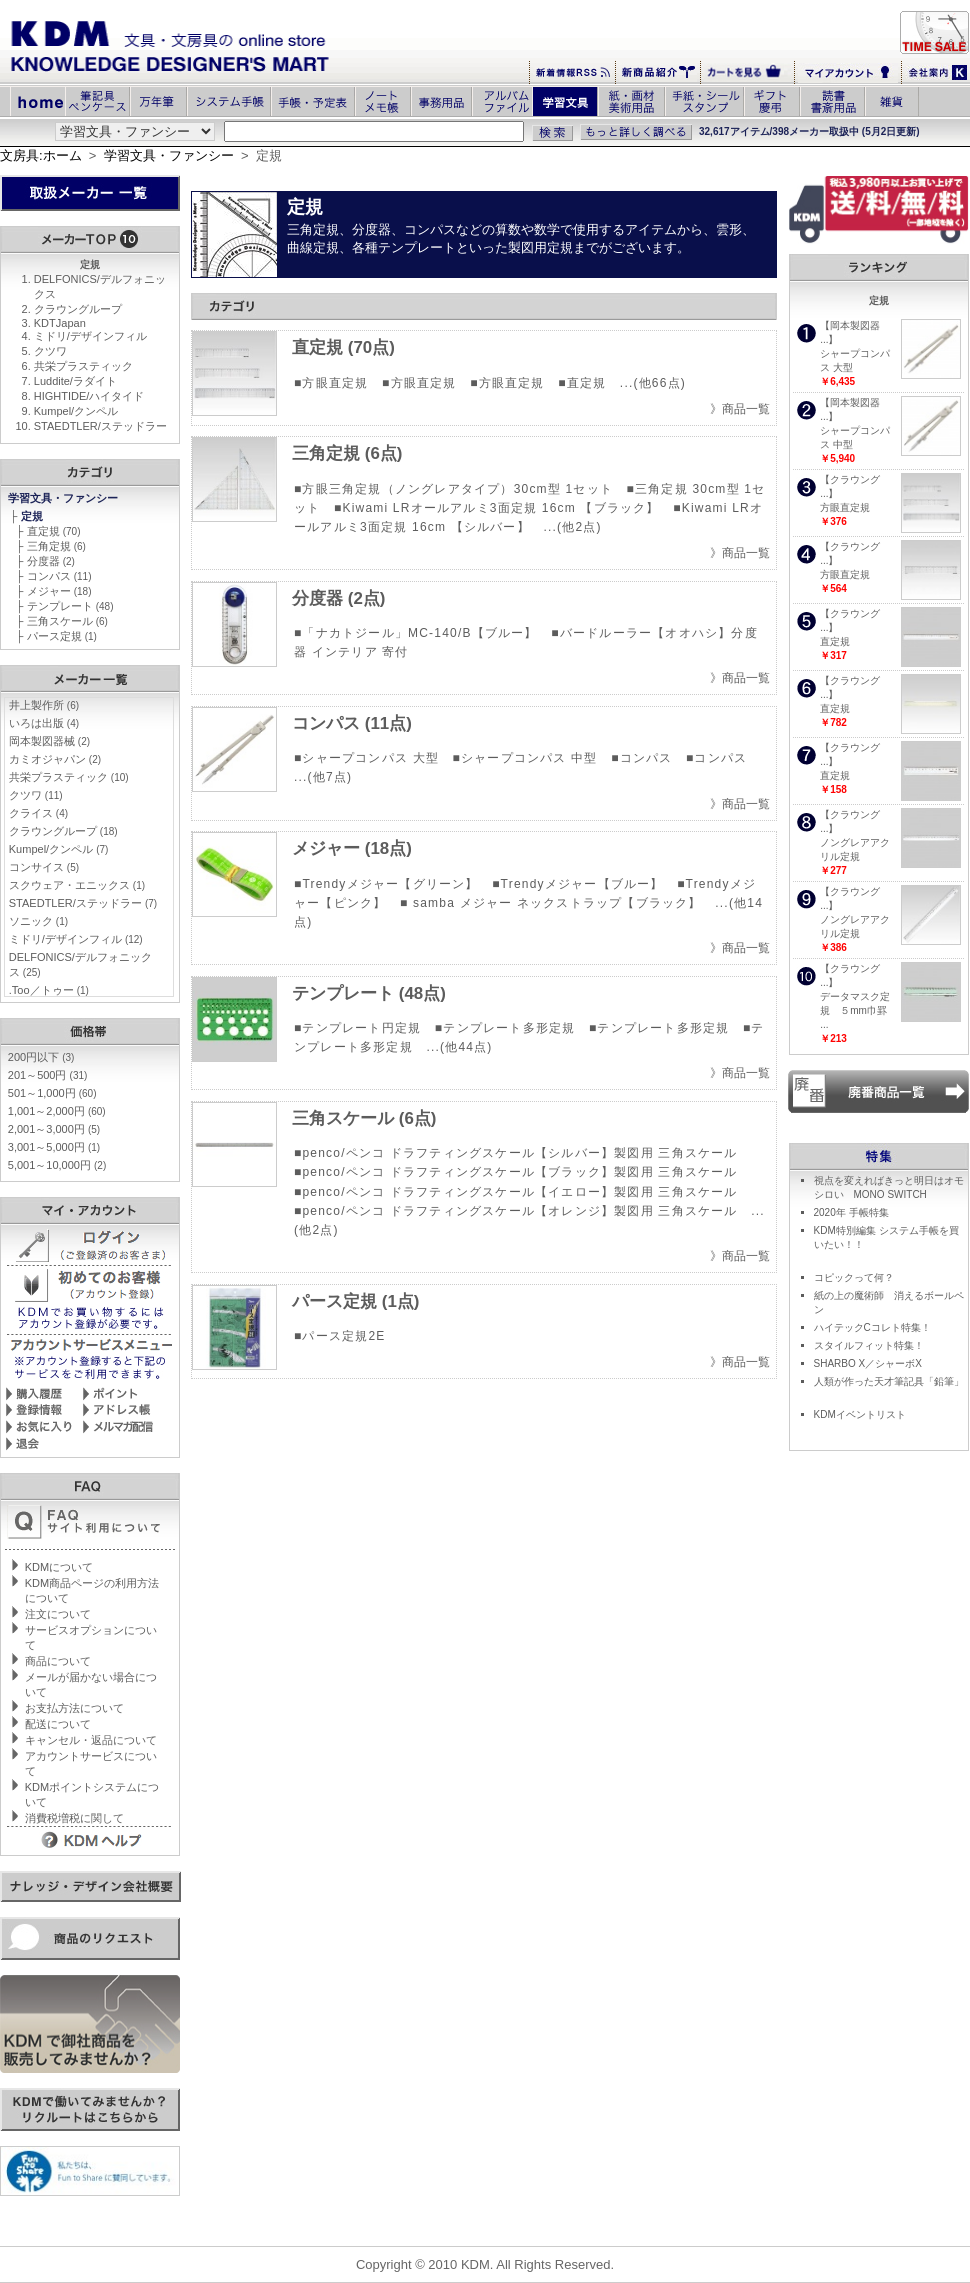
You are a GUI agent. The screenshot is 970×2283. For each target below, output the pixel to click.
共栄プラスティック (83, 366)
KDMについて (59, 1567)
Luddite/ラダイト (75, 381)
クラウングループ (78, 309)
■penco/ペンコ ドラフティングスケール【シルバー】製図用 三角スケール (516, 1153)
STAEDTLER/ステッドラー (100, 426)
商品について (58, 1661)
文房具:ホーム (41, 155)
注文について (58, 1614)
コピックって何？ (854, 1277)
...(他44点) (459, 1047)
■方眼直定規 (331, 383)
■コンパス (641, 758)
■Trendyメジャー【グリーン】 (386, 884)
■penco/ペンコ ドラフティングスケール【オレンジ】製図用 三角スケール (516, 1211)
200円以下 (41, 1057)
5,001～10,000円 (57, 1165)
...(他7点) (323, 777)
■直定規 (582, 383)
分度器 (51, 561)
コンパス (59, 576)
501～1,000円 (52, 1093)
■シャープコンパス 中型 (525, 758)
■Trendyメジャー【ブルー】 (577, 884)
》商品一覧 (740, 409)
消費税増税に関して (74, 1818)
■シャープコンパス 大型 (366, 758)
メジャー (59, 591)
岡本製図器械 (49, 741)
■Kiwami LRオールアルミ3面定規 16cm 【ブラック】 (497, 508)
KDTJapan (60, 323)
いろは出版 (44, 723)
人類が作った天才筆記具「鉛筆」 (889, 1381)
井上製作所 (44, 705)
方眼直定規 (845, 507)
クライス (38, 813)
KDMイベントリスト (860, 1414)
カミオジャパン (55, 759)
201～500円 (48, 1075)
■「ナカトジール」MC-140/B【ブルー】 (416, 633)
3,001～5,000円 (54, 1147)
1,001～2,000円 (57, 1111)
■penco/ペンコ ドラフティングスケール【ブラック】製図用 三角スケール (516, 1172)
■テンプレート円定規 (357, 1028)
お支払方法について (74, 1708)
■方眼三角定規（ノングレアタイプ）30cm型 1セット (453, 489)
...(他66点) (653, 383)
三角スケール (67, 621)
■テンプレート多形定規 (505, 1028)
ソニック (38, 921)
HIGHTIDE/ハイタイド (89, 396)
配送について (58, 1724)
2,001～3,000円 (54, 1129)
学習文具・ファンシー (169, 155)
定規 (33, 516)
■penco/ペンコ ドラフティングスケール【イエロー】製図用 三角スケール (516, 1192)
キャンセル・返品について (91, 1740)
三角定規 (56, 546)
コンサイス (44, 867)
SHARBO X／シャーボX (868, 1363)
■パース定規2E (340, 1336)
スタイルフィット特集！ (869, 1345)
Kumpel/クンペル (76, 411)
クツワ (50, 351)
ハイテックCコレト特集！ (872, 1327)
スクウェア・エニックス (77, 885)
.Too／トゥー (49, 990)
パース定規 (62, 636)
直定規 (54, 531)
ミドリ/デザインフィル (90, 336)
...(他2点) (573, 527)
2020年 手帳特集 (851, 1212)
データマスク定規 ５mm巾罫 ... (855, 1010)
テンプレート (70, 606)
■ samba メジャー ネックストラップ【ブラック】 (551, 903)
